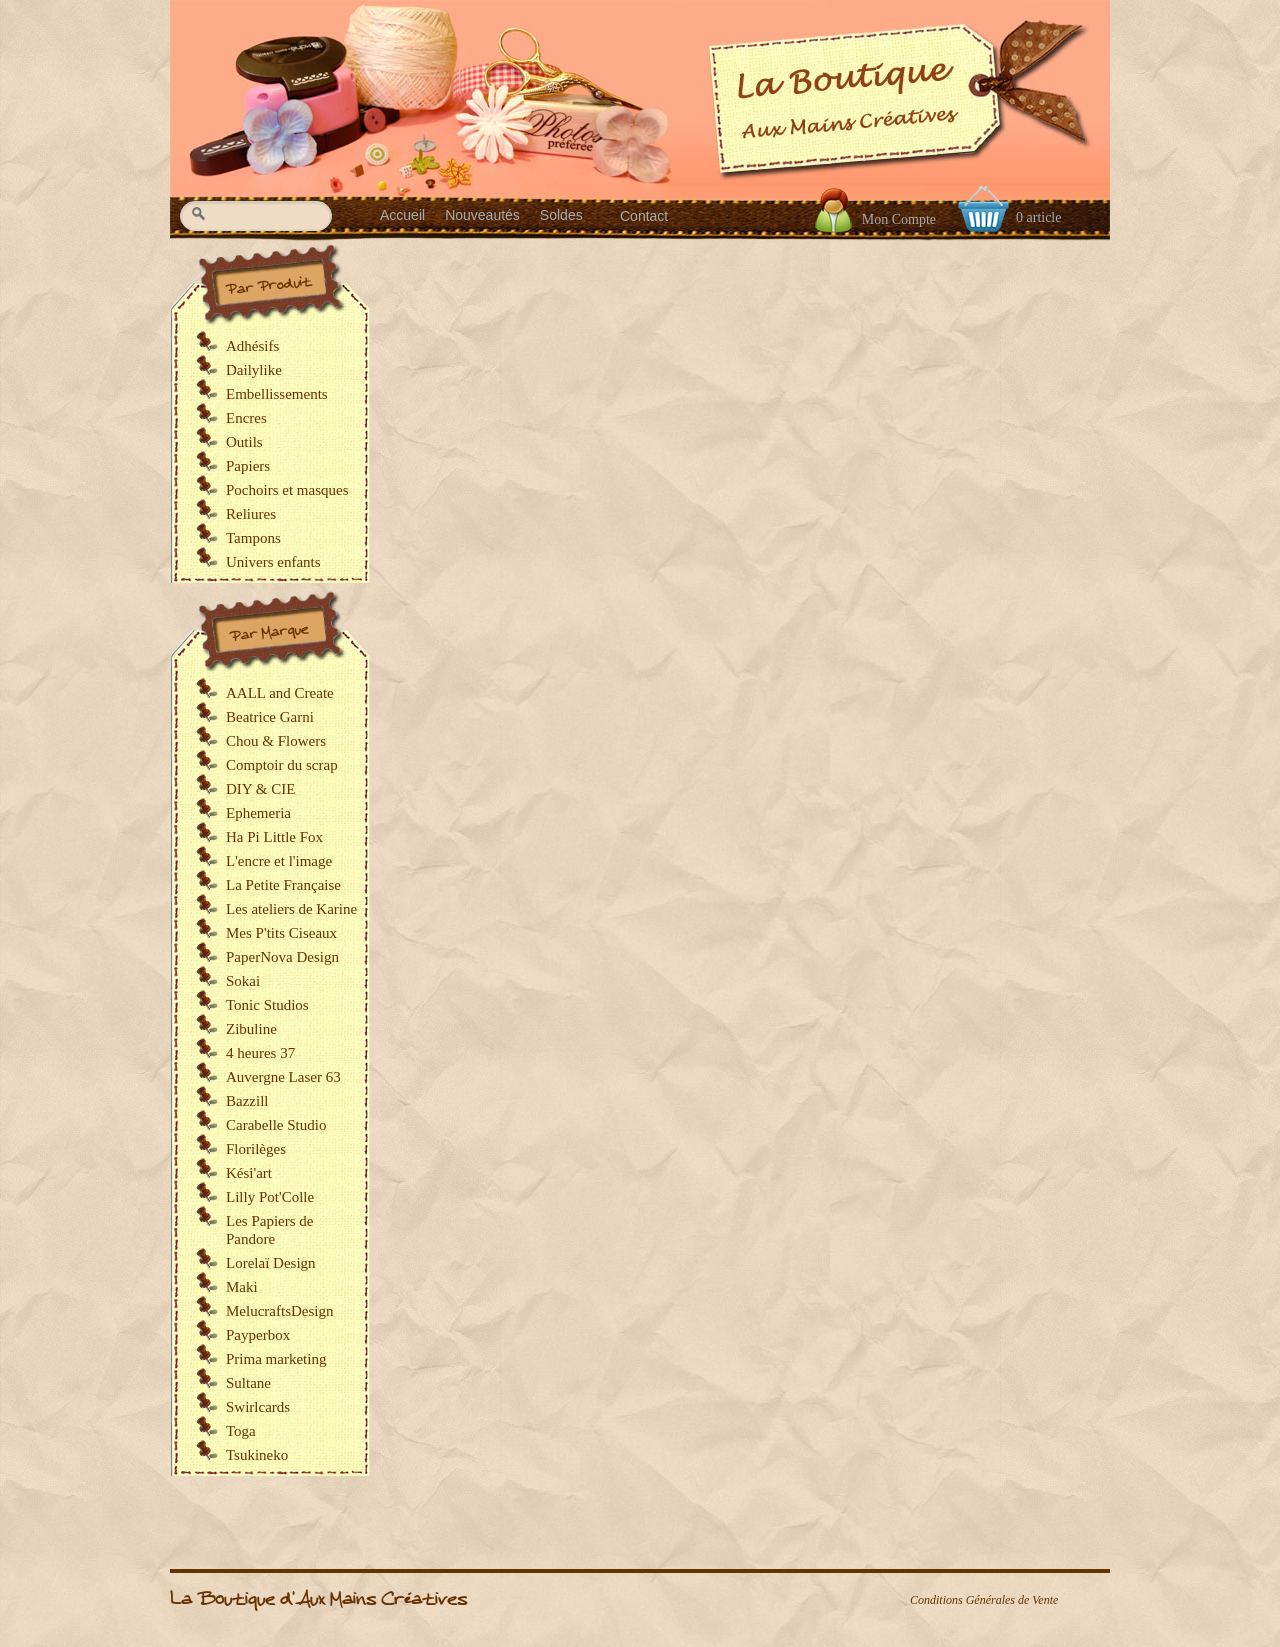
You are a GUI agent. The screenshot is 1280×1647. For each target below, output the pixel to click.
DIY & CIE (260, 789)
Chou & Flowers (276, 741)
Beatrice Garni (270, 717)
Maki (242, 1287)
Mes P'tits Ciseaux (281, 933)
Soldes (561, 215)
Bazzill (247, 1101)
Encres (246, 418)
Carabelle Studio (276, 1125)
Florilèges (256, 1149)
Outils (244, 442)
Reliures (251, 514)
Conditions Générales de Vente (984, 1600)
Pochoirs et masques (287, 490)
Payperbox (258, 1335)
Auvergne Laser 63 (283, 1077)
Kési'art (249, 1173)
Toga (241, 1431)
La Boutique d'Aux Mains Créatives (318, 1599)
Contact (644, 216)
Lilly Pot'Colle (270, 1197)
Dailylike (254, 370)
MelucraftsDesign (279, 1311)
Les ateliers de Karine (291, 909)
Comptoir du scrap (282, 765)
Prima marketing (276, 1359)
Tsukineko (257, 1455)
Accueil (402, 215)
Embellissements (277, 394)
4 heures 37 (260, 1053)
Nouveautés (482, 215)
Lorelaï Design (271, 1263)
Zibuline (251, 1029)
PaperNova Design (282, 957)
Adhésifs (252, 346)
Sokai (243, 981)
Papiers (248, 466)
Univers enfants (273, 562)
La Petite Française (283, 885)
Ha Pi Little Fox (274, 837)
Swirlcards (258, 1407)
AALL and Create (280, 693)
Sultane (248, 1383)
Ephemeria (258, 813)
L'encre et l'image (279, 861)
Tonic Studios (267, 1005)
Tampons (253, 538)
